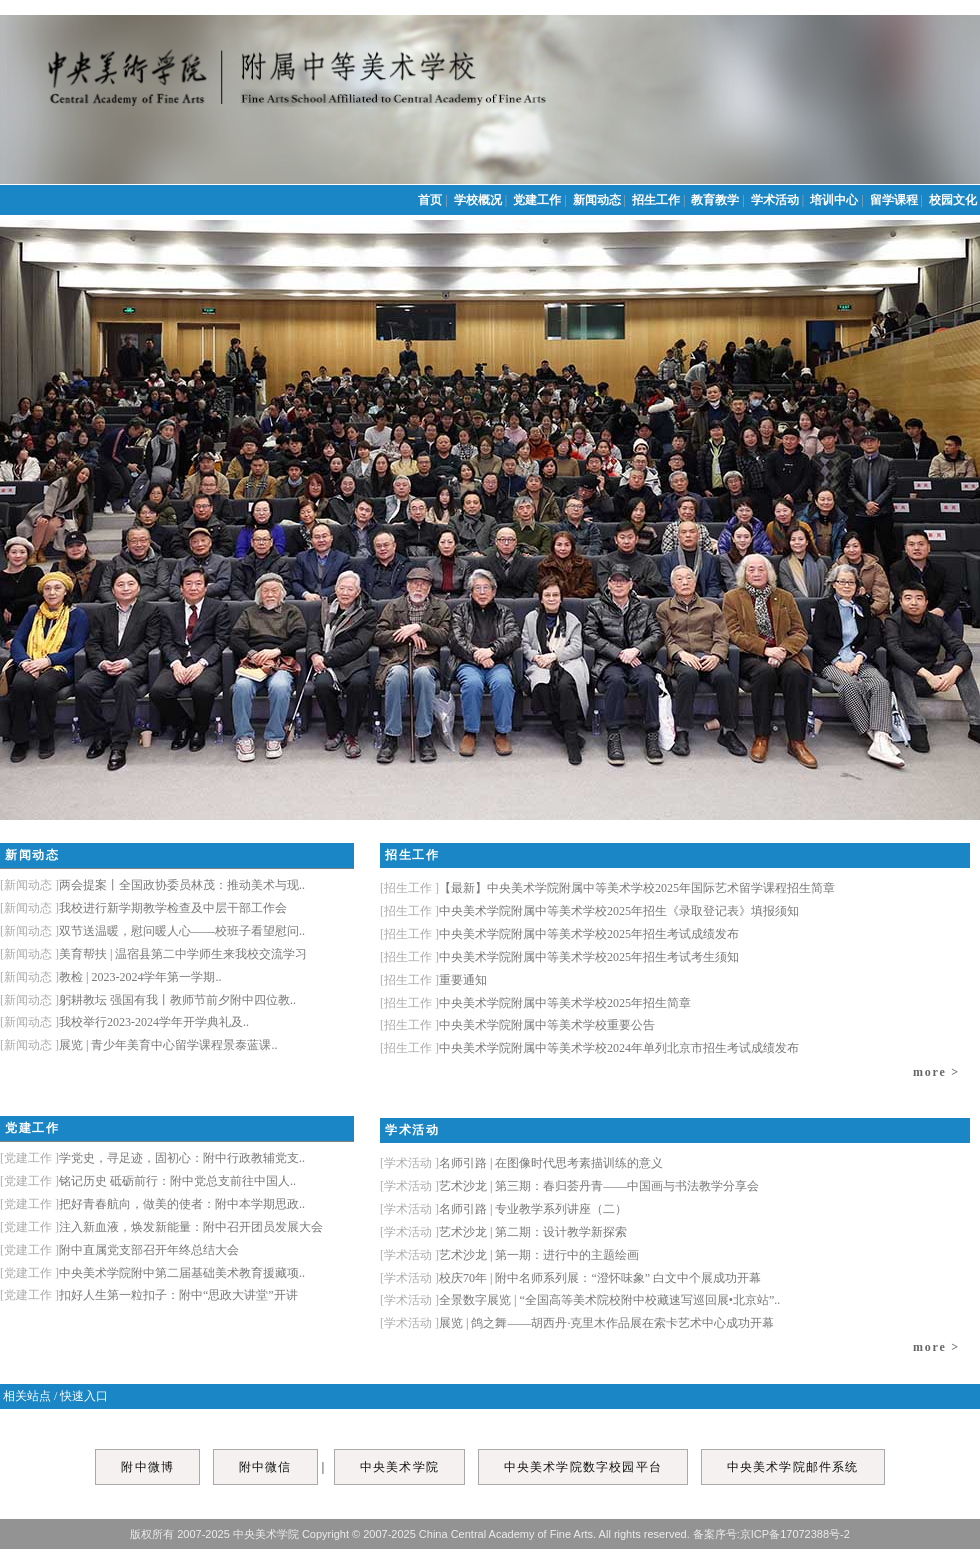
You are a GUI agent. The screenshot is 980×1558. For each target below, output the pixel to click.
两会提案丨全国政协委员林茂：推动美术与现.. (152, 885)
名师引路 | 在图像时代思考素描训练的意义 (521, 1163)
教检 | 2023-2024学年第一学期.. (110, 977)
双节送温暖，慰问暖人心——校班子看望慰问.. (152, 931)
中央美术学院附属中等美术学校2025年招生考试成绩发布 (559, 934)
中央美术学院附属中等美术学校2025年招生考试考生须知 (559, 957)
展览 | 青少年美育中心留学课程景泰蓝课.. (138, 1045)
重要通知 (433, 980)
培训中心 (835, 200)
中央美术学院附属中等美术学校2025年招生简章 (535, 1003)
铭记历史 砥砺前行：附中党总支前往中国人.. (148, 1181)
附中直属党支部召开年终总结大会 (119, 1250)
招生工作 (657, 200)
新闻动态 (598, 200)
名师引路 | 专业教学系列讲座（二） (503, 1209)
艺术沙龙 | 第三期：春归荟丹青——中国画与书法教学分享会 (569, 1186)
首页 (431, 200)
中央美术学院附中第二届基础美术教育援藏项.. (152, 1273)
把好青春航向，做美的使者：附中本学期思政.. (152, 1204)
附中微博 (147, 1467)
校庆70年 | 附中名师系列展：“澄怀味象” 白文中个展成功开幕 (570, 1278)
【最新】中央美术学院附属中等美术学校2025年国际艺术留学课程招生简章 (607, 888)
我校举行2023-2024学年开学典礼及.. (124, 1022)
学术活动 (776, 200)
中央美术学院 (399, 1467)
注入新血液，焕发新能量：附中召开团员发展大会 (161, 1227)
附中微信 (265, 1467)
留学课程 (895, 200)
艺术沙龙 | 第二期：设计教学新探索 (503, 1232)
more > (936, 1072)
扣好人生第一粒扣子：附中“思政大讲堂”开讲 (149, 1295)
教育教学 (716, 200)
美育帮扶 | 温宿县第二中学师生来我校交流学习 (153, 954)
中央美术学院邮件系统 (793, 1467)
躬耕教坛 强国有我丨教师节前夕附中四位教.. (148, 1000)
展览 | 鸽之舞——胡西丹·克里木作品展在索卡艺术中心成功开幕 (577, 1323)
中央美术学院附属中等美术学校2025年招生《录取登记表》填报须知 (589, 911)
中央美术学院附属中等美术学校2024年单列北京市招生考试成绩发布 (589, 1048)
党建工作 (538, 200)
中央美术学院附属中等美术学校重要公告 (517, 1025)
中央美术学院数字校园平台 (583, 1467)
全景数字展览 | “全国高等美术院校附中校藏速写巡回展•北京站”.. (580, 1300)
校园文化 (954, 200)
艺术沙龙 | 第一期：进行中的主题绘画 (509, 1255)
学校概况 (479, 200)
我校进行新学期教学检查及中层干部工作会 (143, 908)
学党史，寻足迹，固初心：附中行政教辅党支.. (152, 1158)
